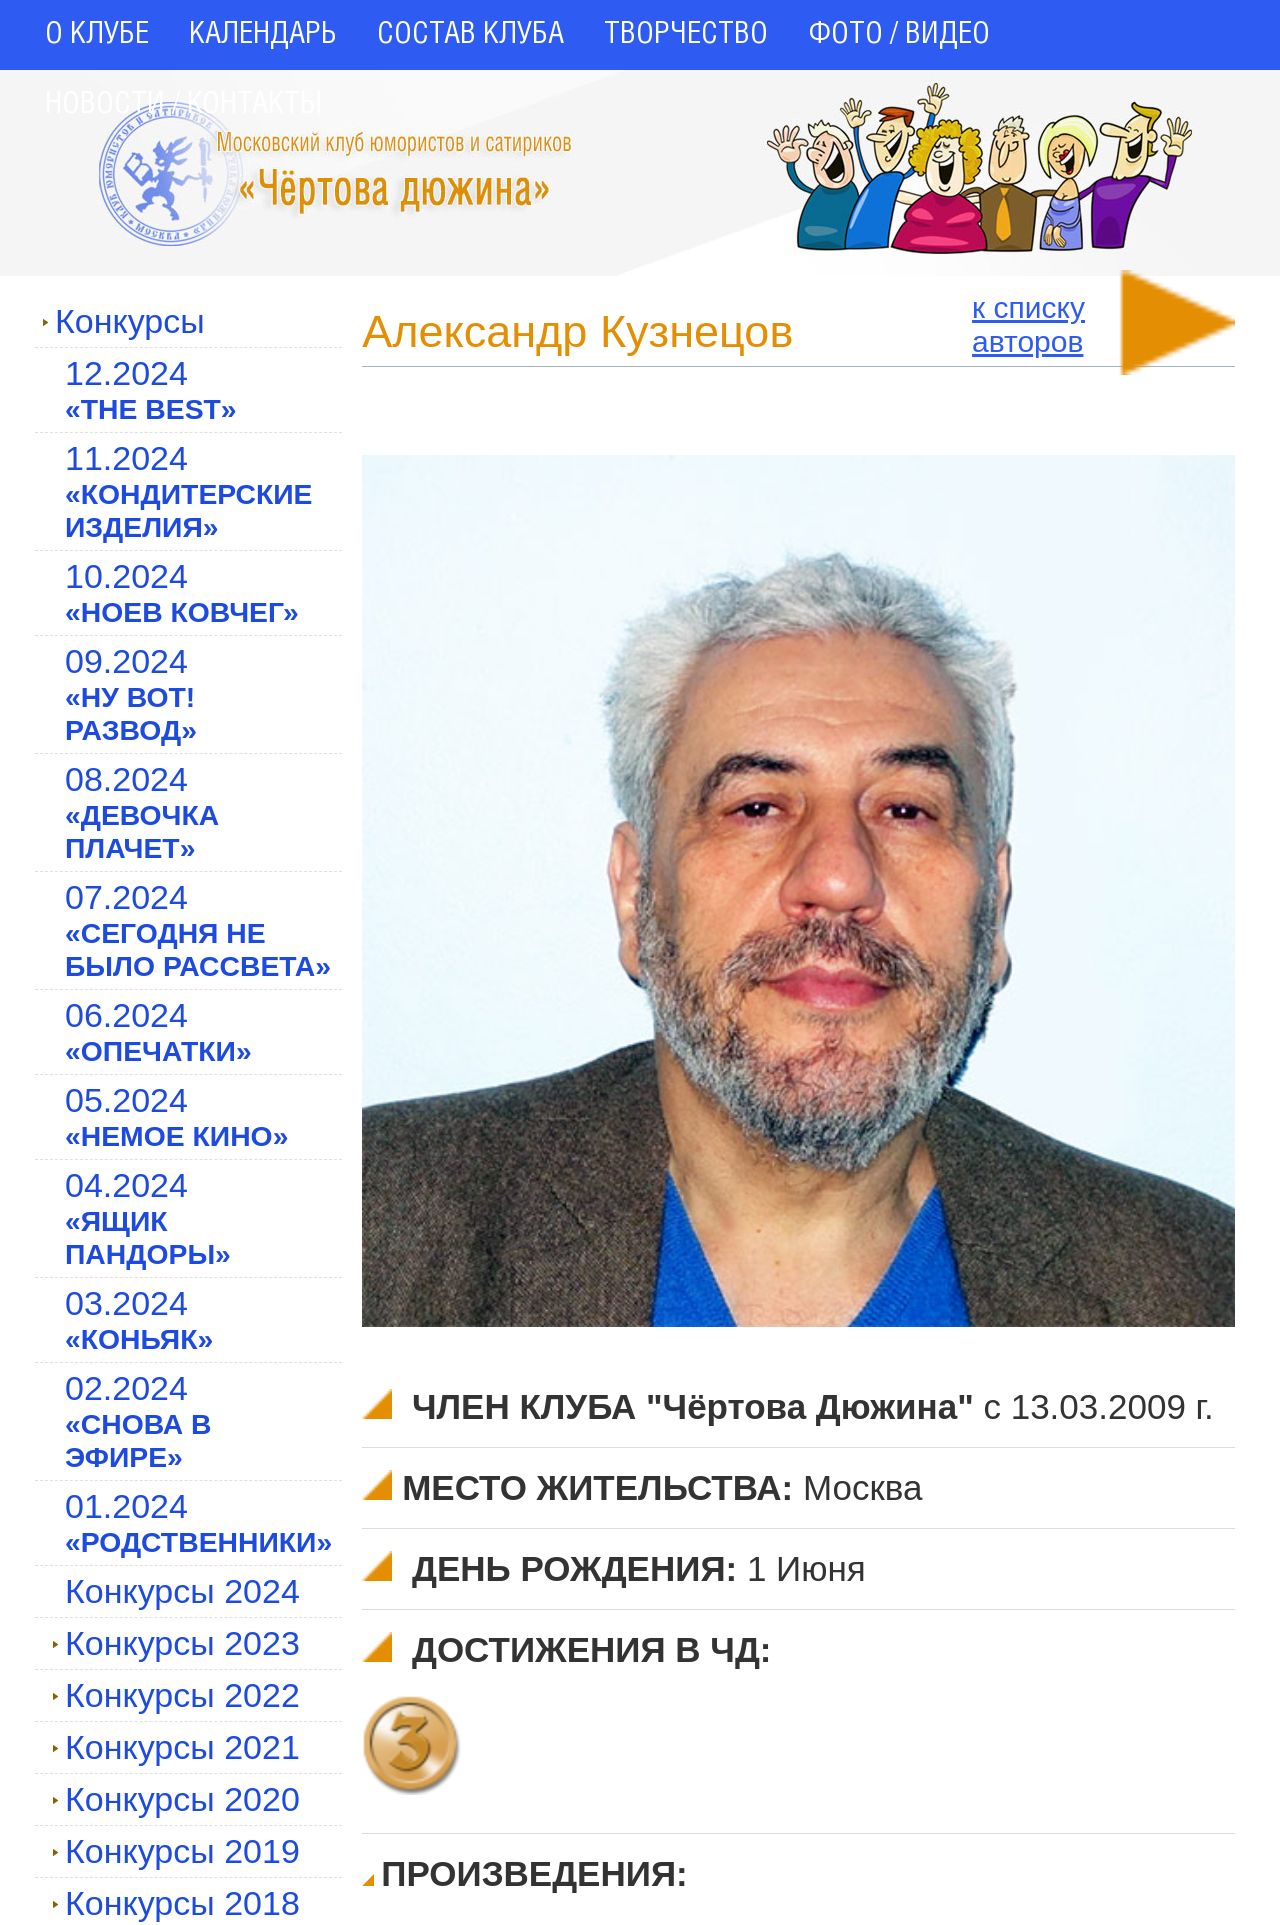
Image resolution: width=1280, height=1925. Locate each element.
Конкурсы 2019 (176, 1851)
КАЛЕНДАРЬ (263, 35)
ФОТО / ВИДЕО (899, 35)
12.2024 (151, 389)
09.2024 (131, 694)
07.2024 (198, 930)
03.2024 (139, 1319)
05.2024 (176, 1116)
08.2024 (142, 812)
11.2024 (188, 491)
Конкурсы (123, 321)
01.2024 (198, 1522)
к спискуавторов (1028, 324)
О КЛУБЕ (97, 35)
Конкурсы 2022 (176, 1695)
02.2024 (138, 1421)
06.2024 (158, 1031)
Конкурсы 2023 (176, 1643)
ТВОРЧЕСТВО (686, 35)
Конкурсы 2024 (182, 1591)
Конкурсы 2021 (176, 1747)
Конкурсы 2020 (176, 1799)
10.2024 (182, 592)
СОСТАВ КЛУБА (470, 35)
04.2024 (148, 1218)
